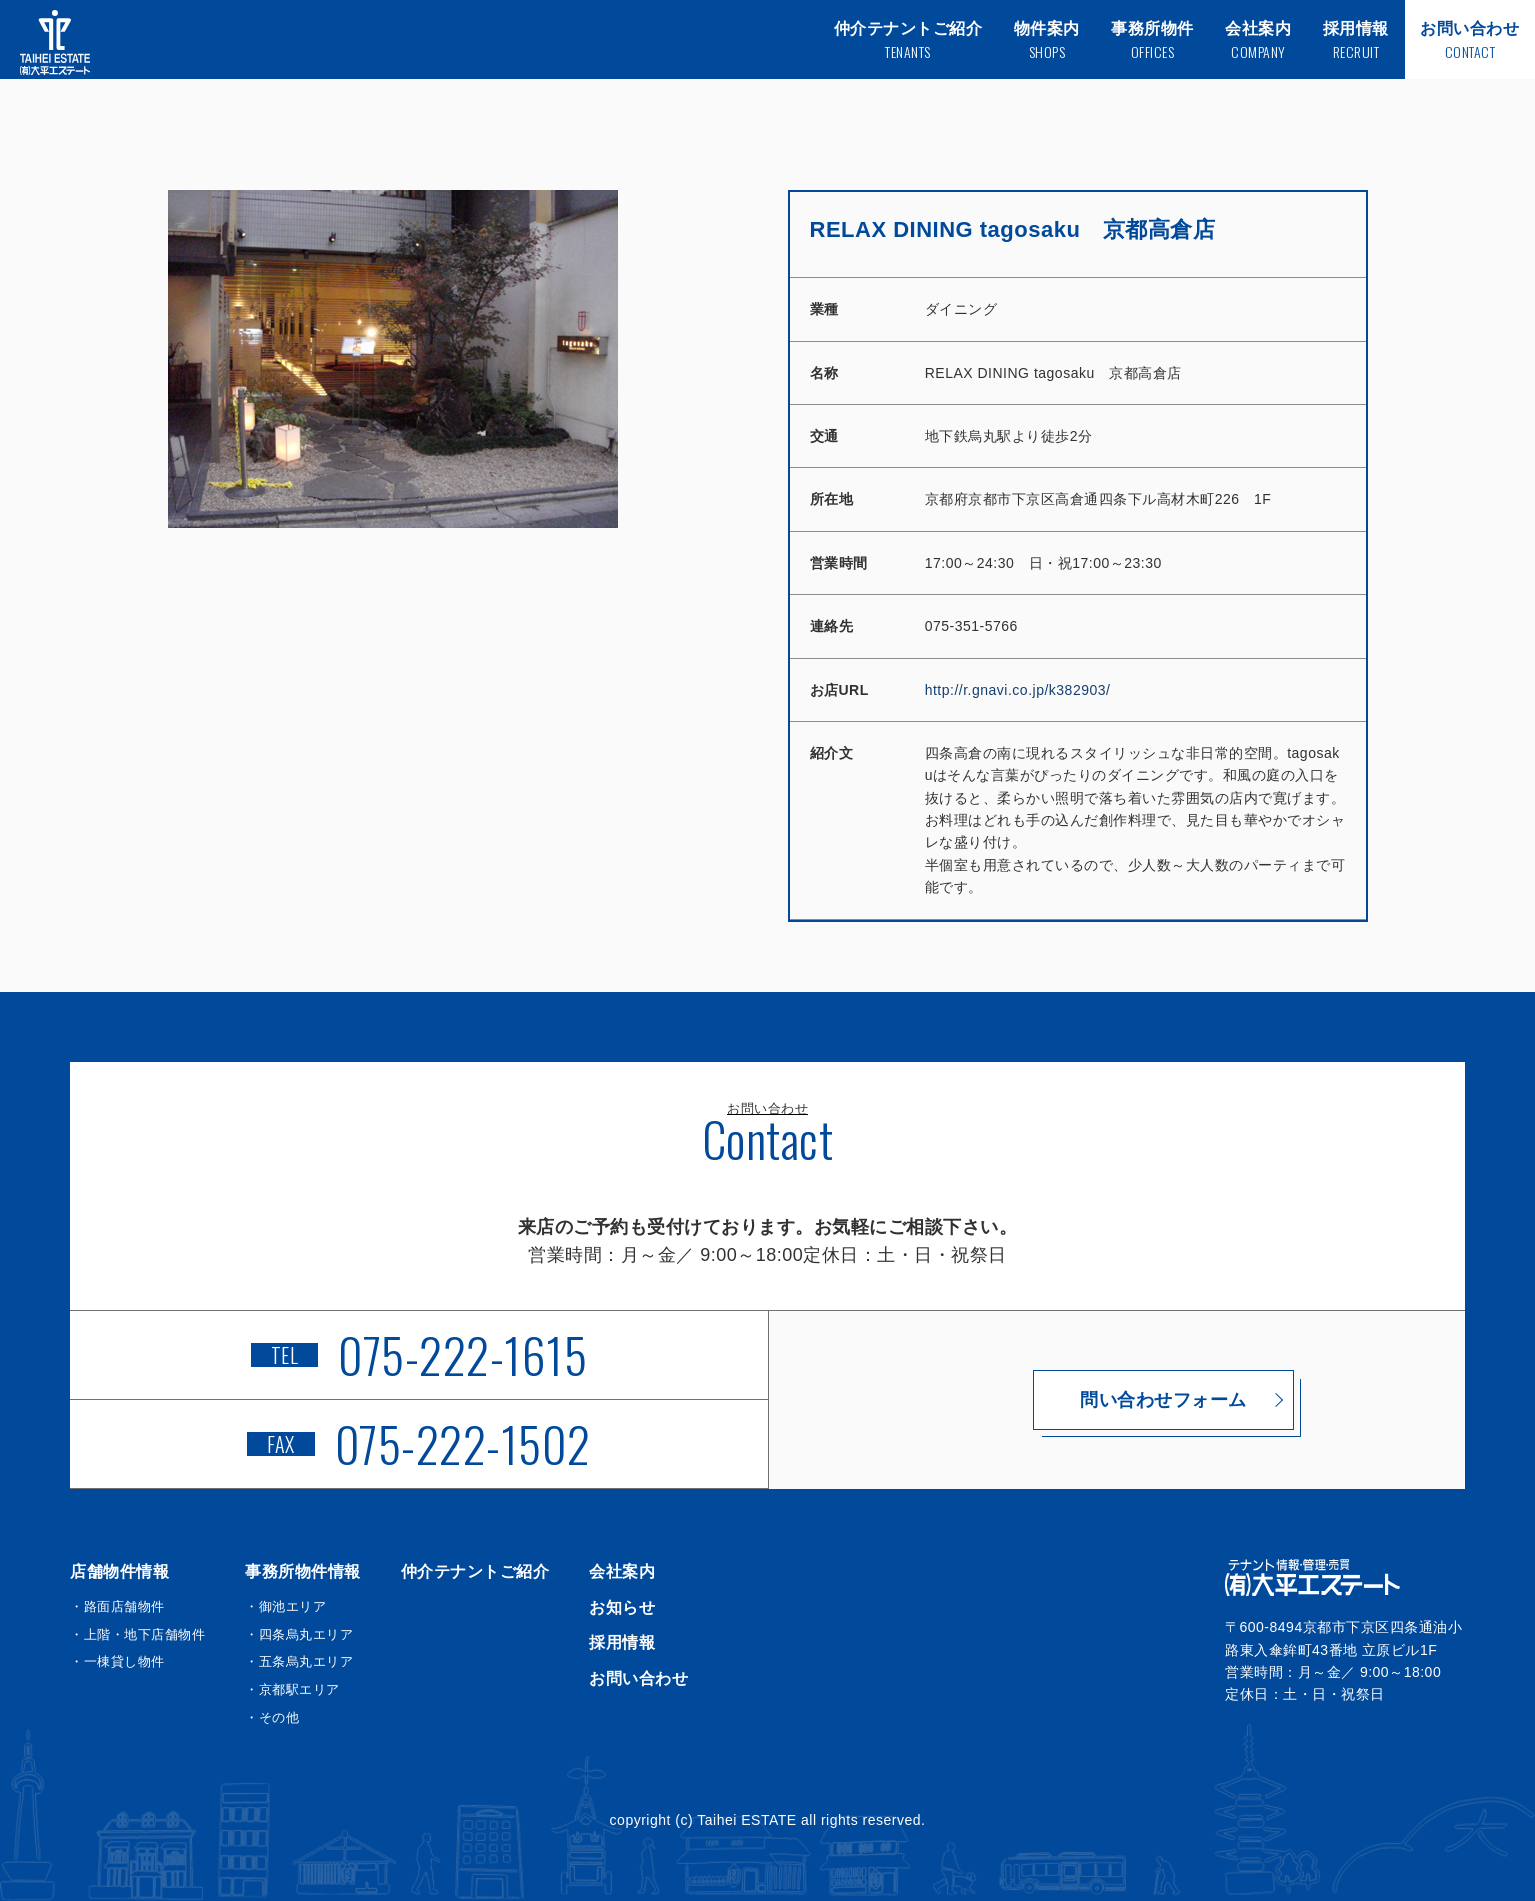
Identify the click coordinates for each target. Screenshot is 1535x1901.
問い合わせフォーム (1117, 1400)
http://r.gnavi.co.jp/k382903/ (1018, 690)
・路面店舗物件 (117, 1606)
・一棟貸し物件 (117, 1661)
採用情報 (622, 1642)
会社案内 (622, 1571)
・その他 (272, 1717)
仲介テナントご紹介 (475, 1571)
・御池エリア (285, 1606)
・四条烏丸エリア (299, 1634)
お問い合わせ (638, 1678)
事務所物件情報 (303, 1571)
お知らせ (622, 1607)
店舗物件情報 (119, 1571)
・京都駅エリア (292, 1689)
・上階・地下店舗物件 (137, 1634)
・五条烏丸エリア (299, 1661)
